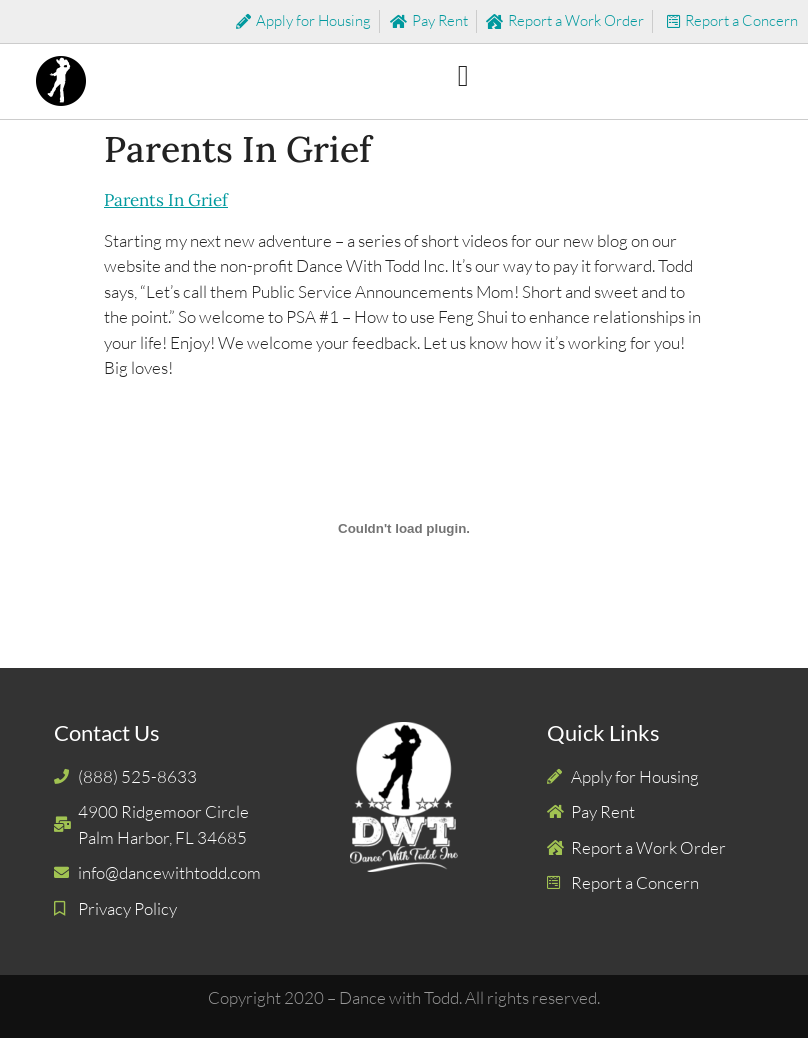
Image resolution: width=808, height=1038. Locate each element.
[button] (463, 76)
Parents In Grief (166, 200)
